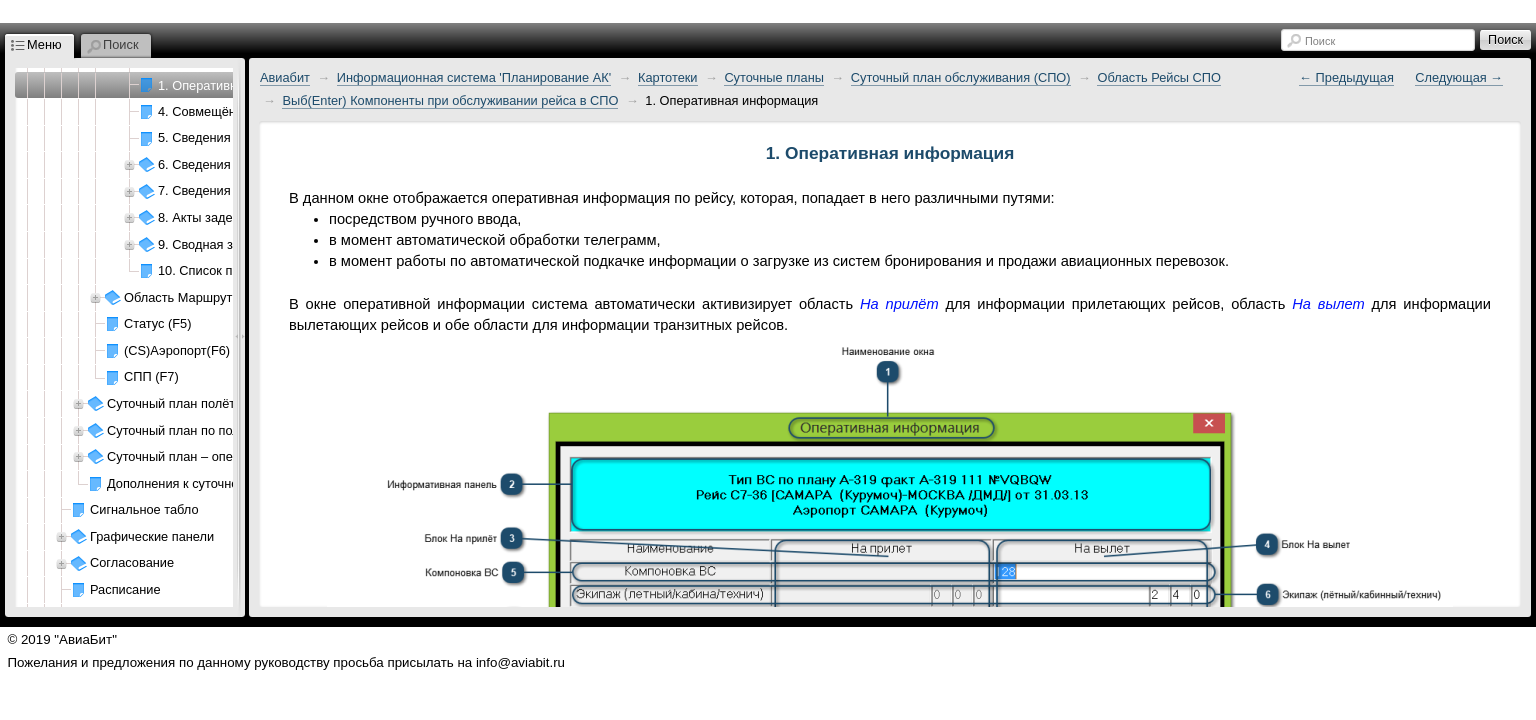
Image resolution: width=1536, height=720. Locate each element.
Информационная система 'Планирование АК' (474, 77)
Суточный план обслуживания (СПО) (961, 77)
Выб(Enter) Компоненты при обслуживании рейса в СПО (450, 100)
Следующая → (1459, 77)
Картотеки (668, 77)
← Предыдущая (1346, 77)
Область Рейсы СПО (1159, 77)
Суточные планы (774, 77)
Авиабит (285, 77)
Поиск (1320, 41)
